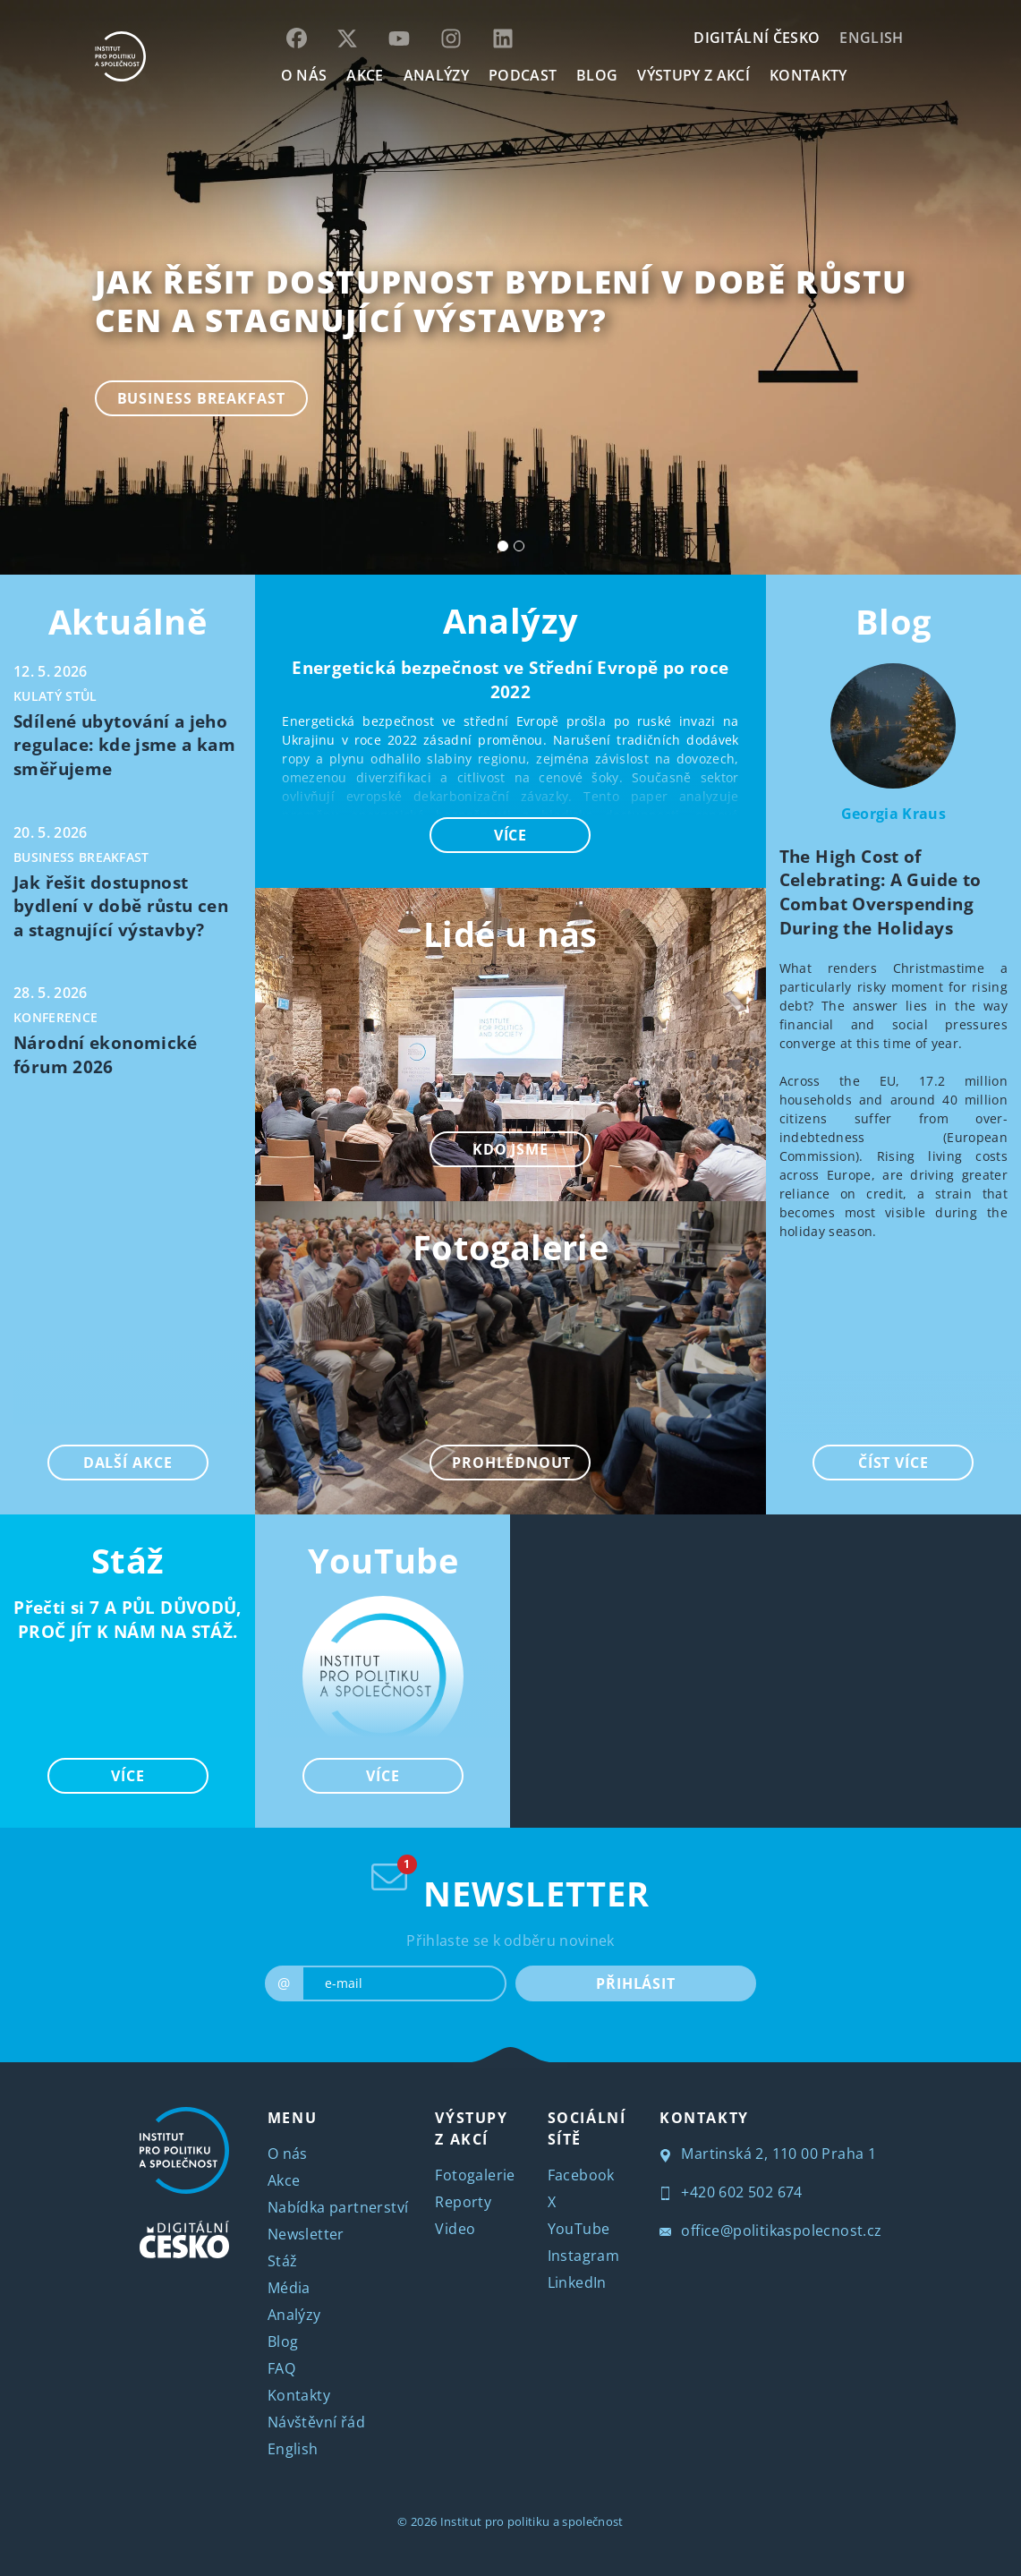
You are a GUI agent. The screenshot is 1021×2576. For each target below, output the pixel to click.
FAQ (281, 2368)
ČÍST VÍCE (893, 1462)
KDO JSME (510, 1149)
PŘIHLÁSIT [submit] (636, 1983)
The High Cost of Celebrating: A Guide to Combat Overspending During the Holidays (880, 892)
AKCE (364, 75)
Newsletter (306, 2234)
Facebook (581, 2175)
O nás (288, 2153)
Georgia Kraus (893, 813)
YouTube (383, 1560)
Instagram (584, 2255)
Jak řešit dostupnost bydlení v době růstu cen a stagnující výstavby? (501, 300)
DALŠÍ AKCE (128, 1462)
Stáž (283, 2261)
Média (289, 2288)
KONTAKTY (808, 75)
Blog (893, 621)
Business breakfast (201, 398)
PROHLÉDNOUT (511, 1462)
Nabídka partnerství (338, 2207)
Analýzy (436, 75)
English (871, 37)
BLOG (596, 75)
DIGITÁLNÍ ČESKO (756, 37)
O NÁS (304, 75)
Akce (284, 2180)
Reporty (463, 2202)
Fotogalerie (475, 2175)
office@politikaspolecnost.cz (770, 2230)
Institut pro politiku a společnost (532, 2521)
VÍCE (128, 1776)
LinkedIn (577, 2282)
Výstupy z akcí (693, 75)
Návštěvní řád (316, 2422)
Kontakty (299, 2395)
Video (455, 2229)
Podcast (523, 75)
